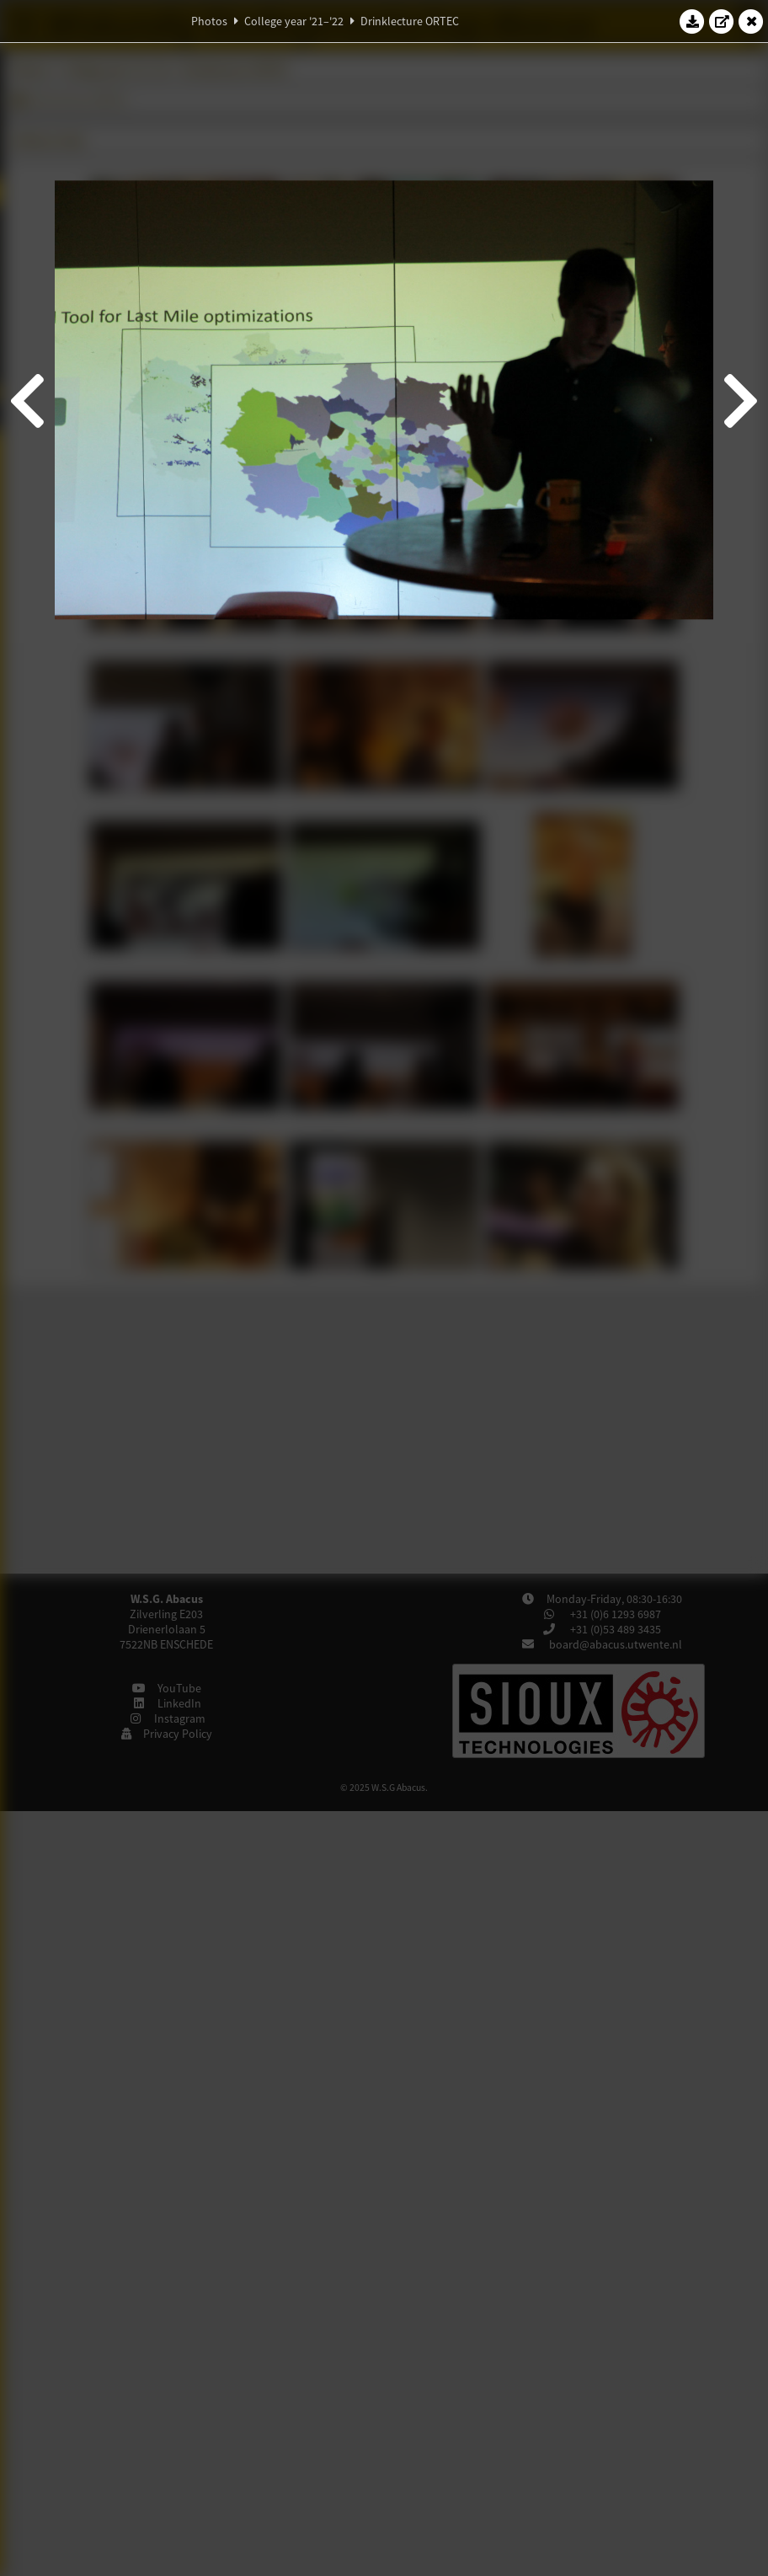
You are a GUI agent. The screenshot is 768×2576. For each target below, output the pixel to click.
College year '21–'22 (294, 21)
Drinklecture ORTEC (409, 21)
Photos (209, 21)
